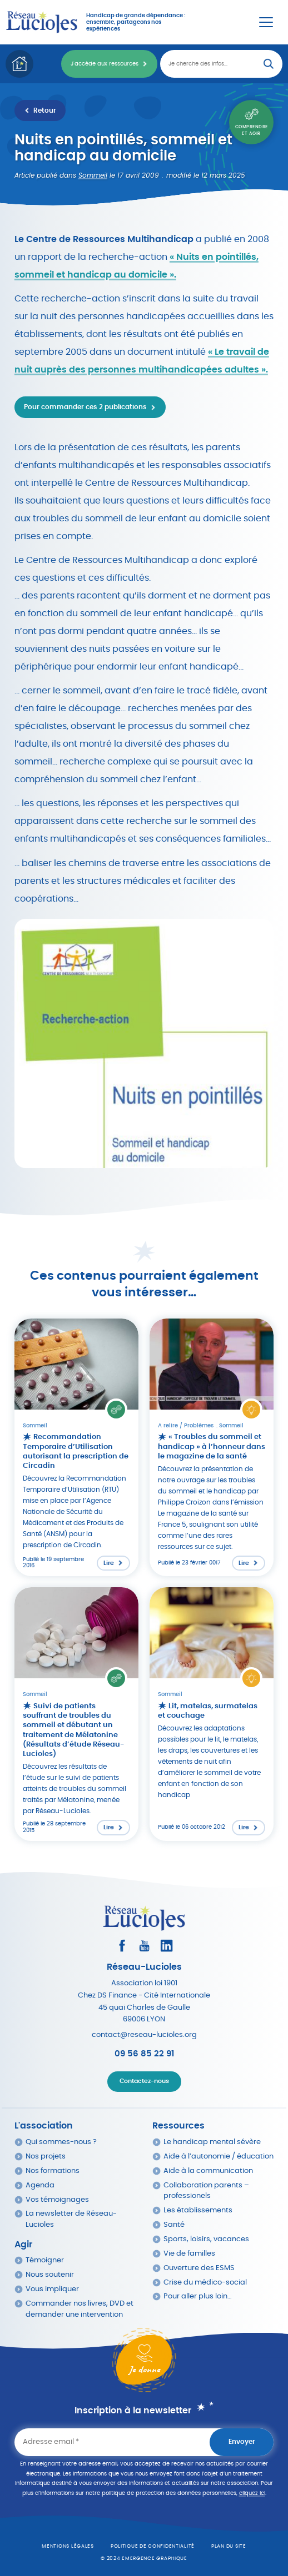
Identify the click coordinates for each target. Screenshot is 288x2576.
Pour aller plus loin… (197, 2296)
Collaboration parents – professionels (206, 2191)
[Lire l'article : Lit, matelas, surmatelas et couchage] (212, 1713)
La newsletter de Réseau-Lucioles (71, 2219)
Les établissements (197, 2210)
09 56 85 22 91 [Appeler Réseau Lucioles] (144, 2054)
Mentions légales (68, 2546)
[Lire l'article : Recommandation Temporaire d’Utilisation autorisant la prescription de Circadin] (76, 1447)
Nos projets (46, 2156)
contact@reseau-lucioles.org (144, 2035)
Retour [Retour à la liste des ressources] (44, 110)
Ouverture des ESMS (199, 2268)
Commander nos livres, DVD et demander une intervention (79, 2309)
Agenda (40, 2185)
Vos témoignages (57, 2199)
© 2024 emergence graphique (144, 2558)
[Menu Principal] (265, 22)
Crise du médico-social (205, 2282)
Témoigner (45, 2260)
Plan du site (228, 2546)
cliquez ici (252, 2493)
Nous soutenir (50, 2274)
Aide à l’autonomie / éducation (218, 2156)
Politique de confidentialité (153, 2546)
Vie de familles (189, 2253)
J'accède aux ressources (104, 64)
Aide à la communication (208, 2171)
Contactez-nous (144, 2081)
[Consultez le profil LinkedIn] (166, 1946)
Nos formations (53, 2171)
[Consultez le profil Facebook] (122, 1946)
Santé (174, 2224)
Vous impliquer (52, 2289)
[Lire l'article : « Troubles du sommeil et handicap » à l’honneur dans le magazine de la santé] (212, 1447)
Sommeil (92, 175)
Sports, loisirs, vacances (206, 2239)
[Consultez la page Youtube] (144, 1946)
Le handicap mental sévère (212, 2142)
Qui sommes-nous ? (61, 2142)
